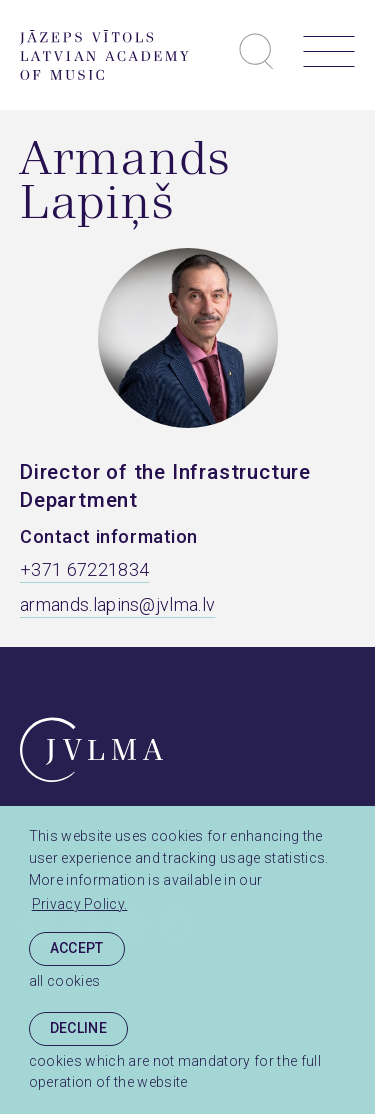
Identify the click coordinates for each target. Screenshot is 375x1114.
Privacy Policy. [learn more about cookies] (80, 904)
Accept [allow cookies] (77, 948)
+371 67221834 (84, 569)
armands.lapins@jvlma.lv (117, 604)
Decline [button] (78, 1028)
